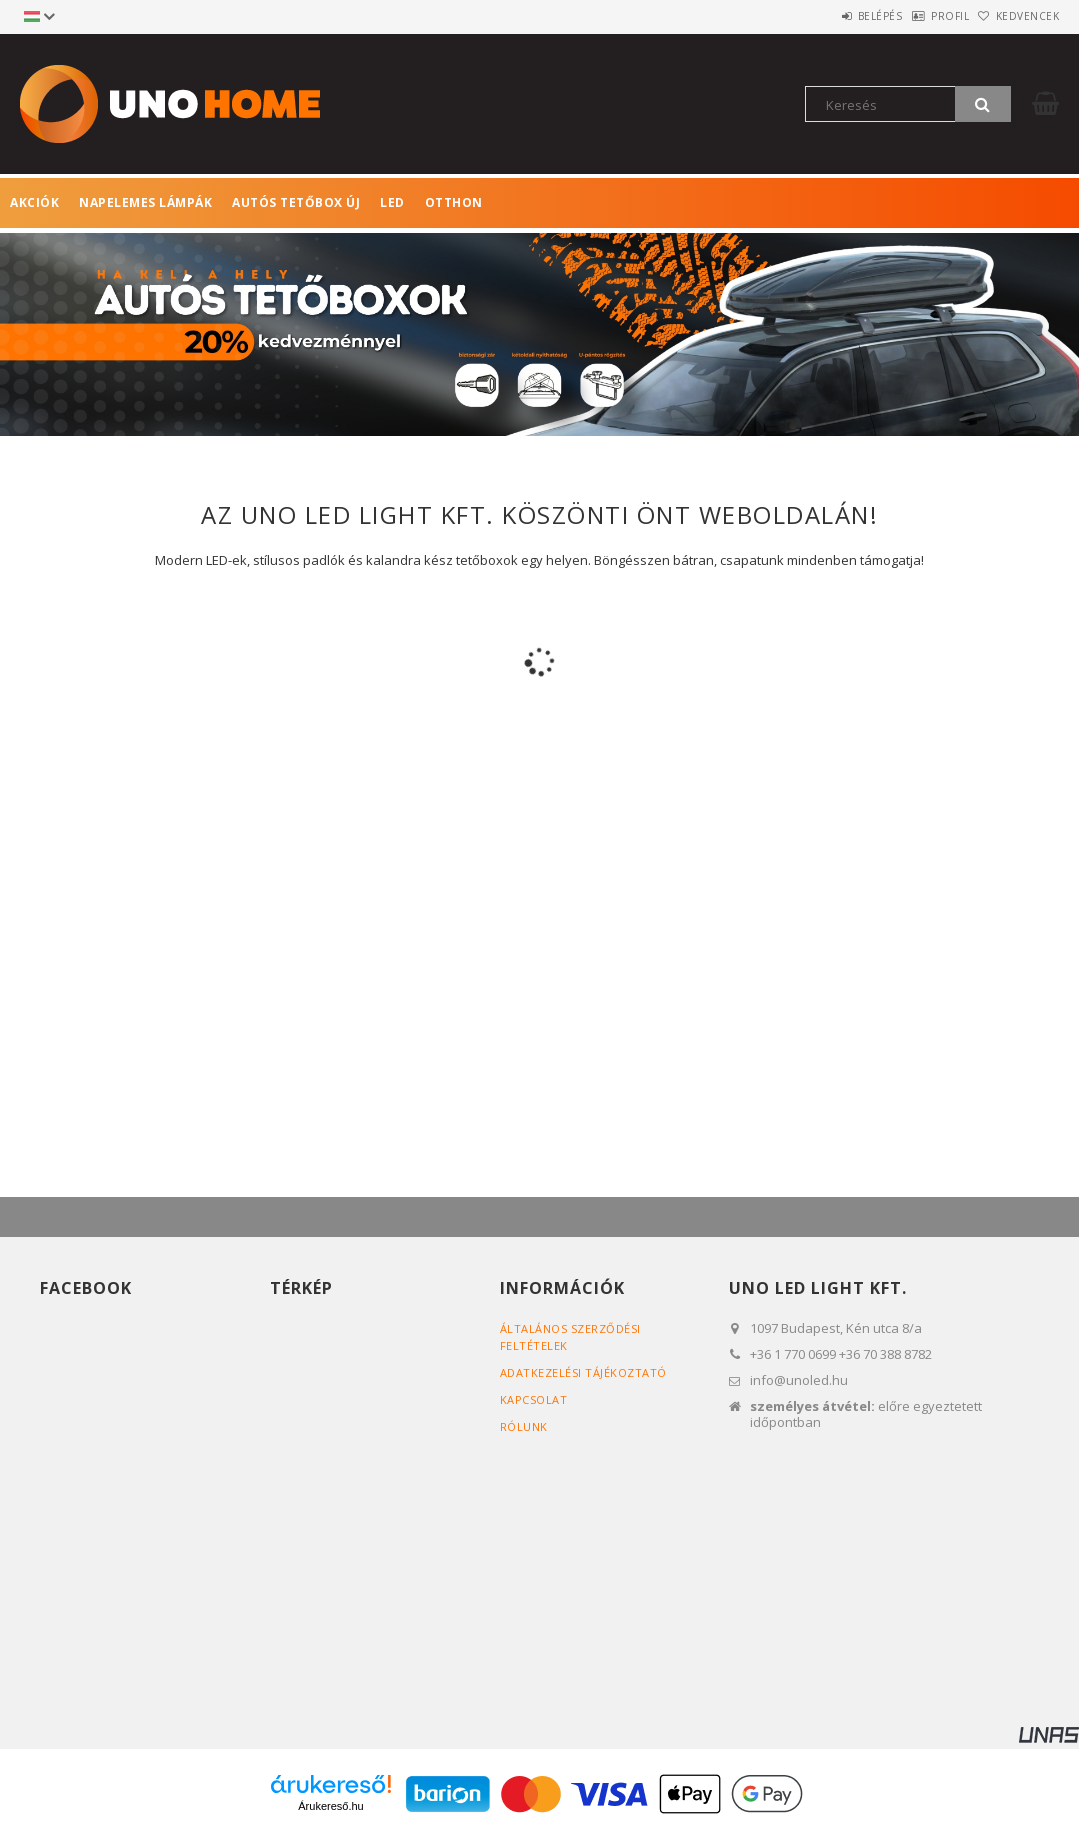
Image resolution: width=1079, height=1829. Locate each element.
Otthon (454, 202)
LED (392, 202)
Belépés (828, 16)
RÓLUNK (524, 1426)
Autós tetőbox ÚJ (296, 202)
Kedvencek (1017, 16)
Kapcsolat (534, 1399)
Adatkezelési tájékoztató (583, 1372)
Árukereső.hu (330, 1806)
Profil (919, 16)
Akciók (34, 202)
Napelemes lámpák (145, 202)
